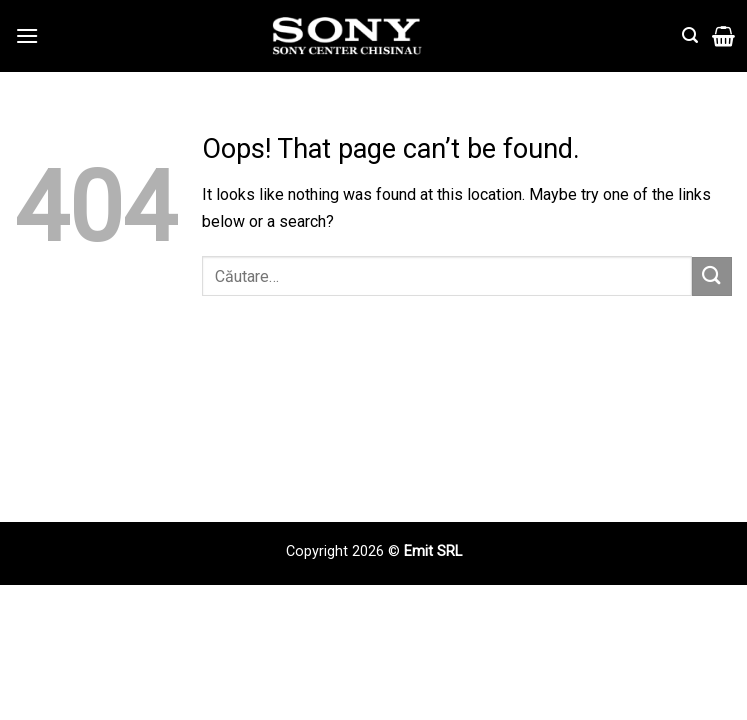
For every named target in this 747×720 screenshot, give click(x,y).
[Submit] (712, 276)
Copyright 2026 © (345, 551)
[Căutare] (690, 35)
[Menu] (27, 35)
